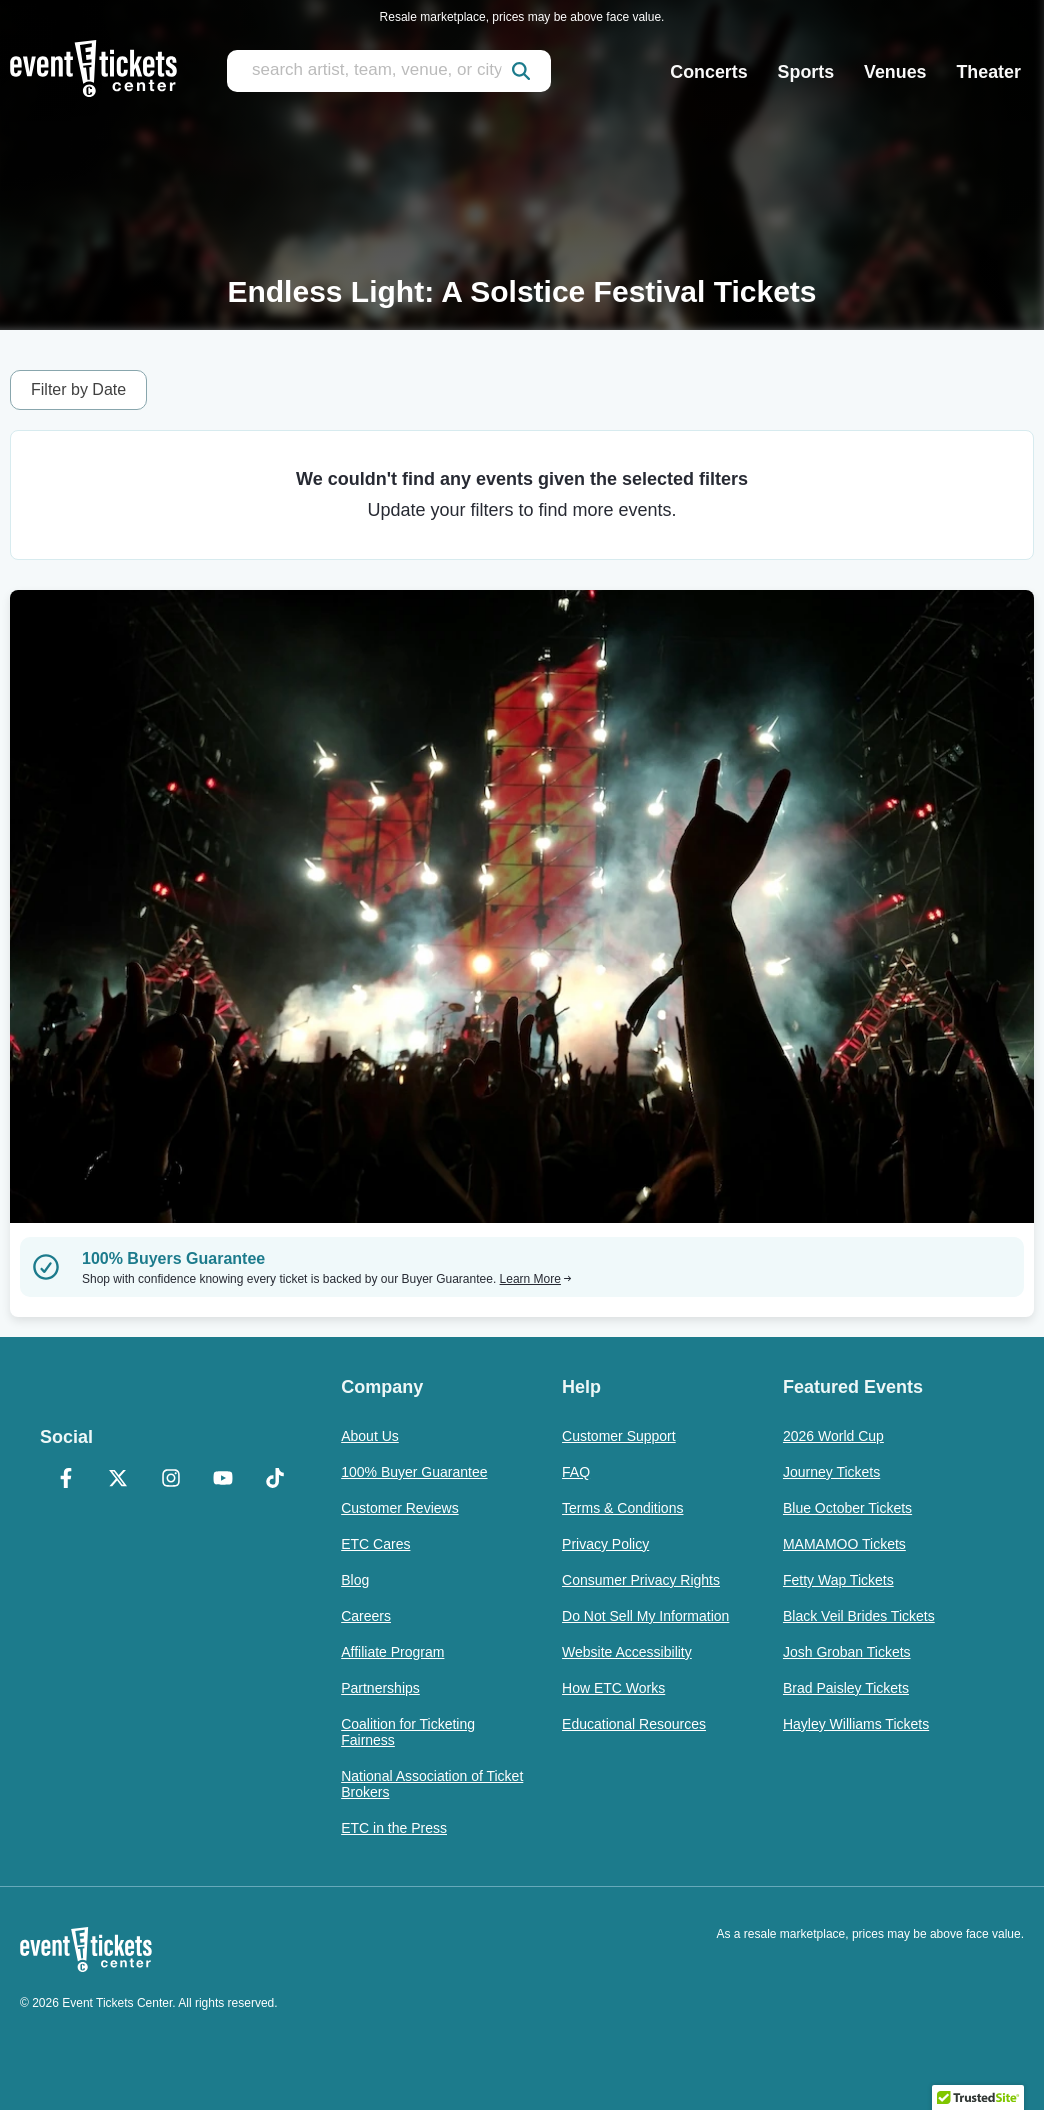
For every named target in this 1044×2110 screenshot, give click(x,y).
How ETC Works (613, 1688)
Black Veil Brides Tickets (859, 1616)
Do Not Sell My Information (645, 1616)
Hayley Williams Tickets (856, 1724)
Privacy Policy (605, 1544)
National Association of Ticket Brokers (432, 1784)
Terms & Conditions (622, 1508)
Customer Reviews (399, 1508)
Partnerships (380, 1688)
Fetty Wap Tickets (838, 1580)
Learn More (536, 1279)
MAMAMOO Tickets (844, 1544)
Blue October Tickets (847, 1508)
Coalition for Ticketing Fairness (408, 1732)
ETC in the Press (394, 1828)
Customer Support (619, 1436)
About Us (370, 1436)
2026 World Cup (833, 1436)
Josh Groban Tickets (847, 1652)
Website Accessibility (627, 1652)
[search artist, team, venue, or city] (389, 71)
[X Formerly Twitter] (118, 1480)
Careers (366, 1616)
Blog (355, 1580)
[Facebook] (66, 1480)
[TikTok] (275, 1480)
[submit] (521, 71)
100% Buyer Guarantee (414, 1472)
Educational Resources (634, 1724)
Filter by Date (78, 389)
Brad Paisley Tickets (846, 1688)
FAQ (576, 1472)
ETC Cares (375, 1544)
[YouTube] (223, 1480)
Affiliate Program (392, 1652)
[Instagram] (170, 1480)
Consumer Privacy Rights (641, 1580)
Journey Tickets (831, 1472)
